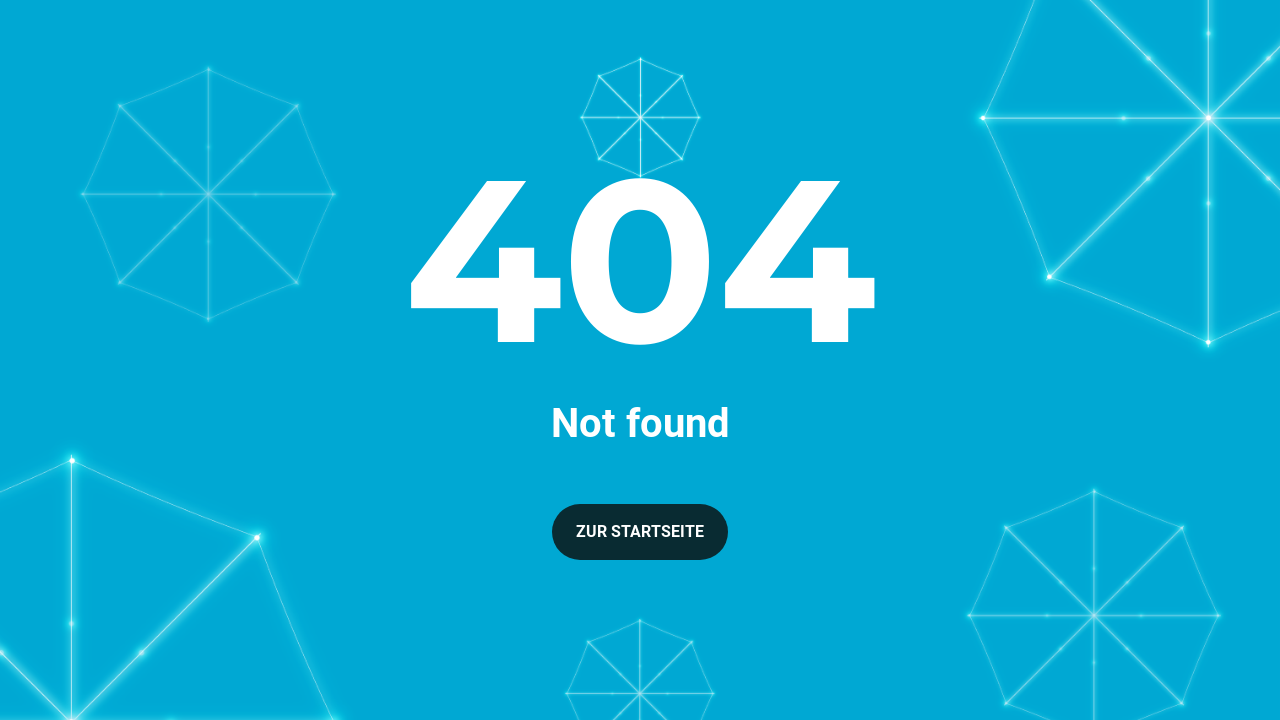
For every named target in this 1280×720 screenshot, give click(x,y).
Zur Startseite (640, 531)
